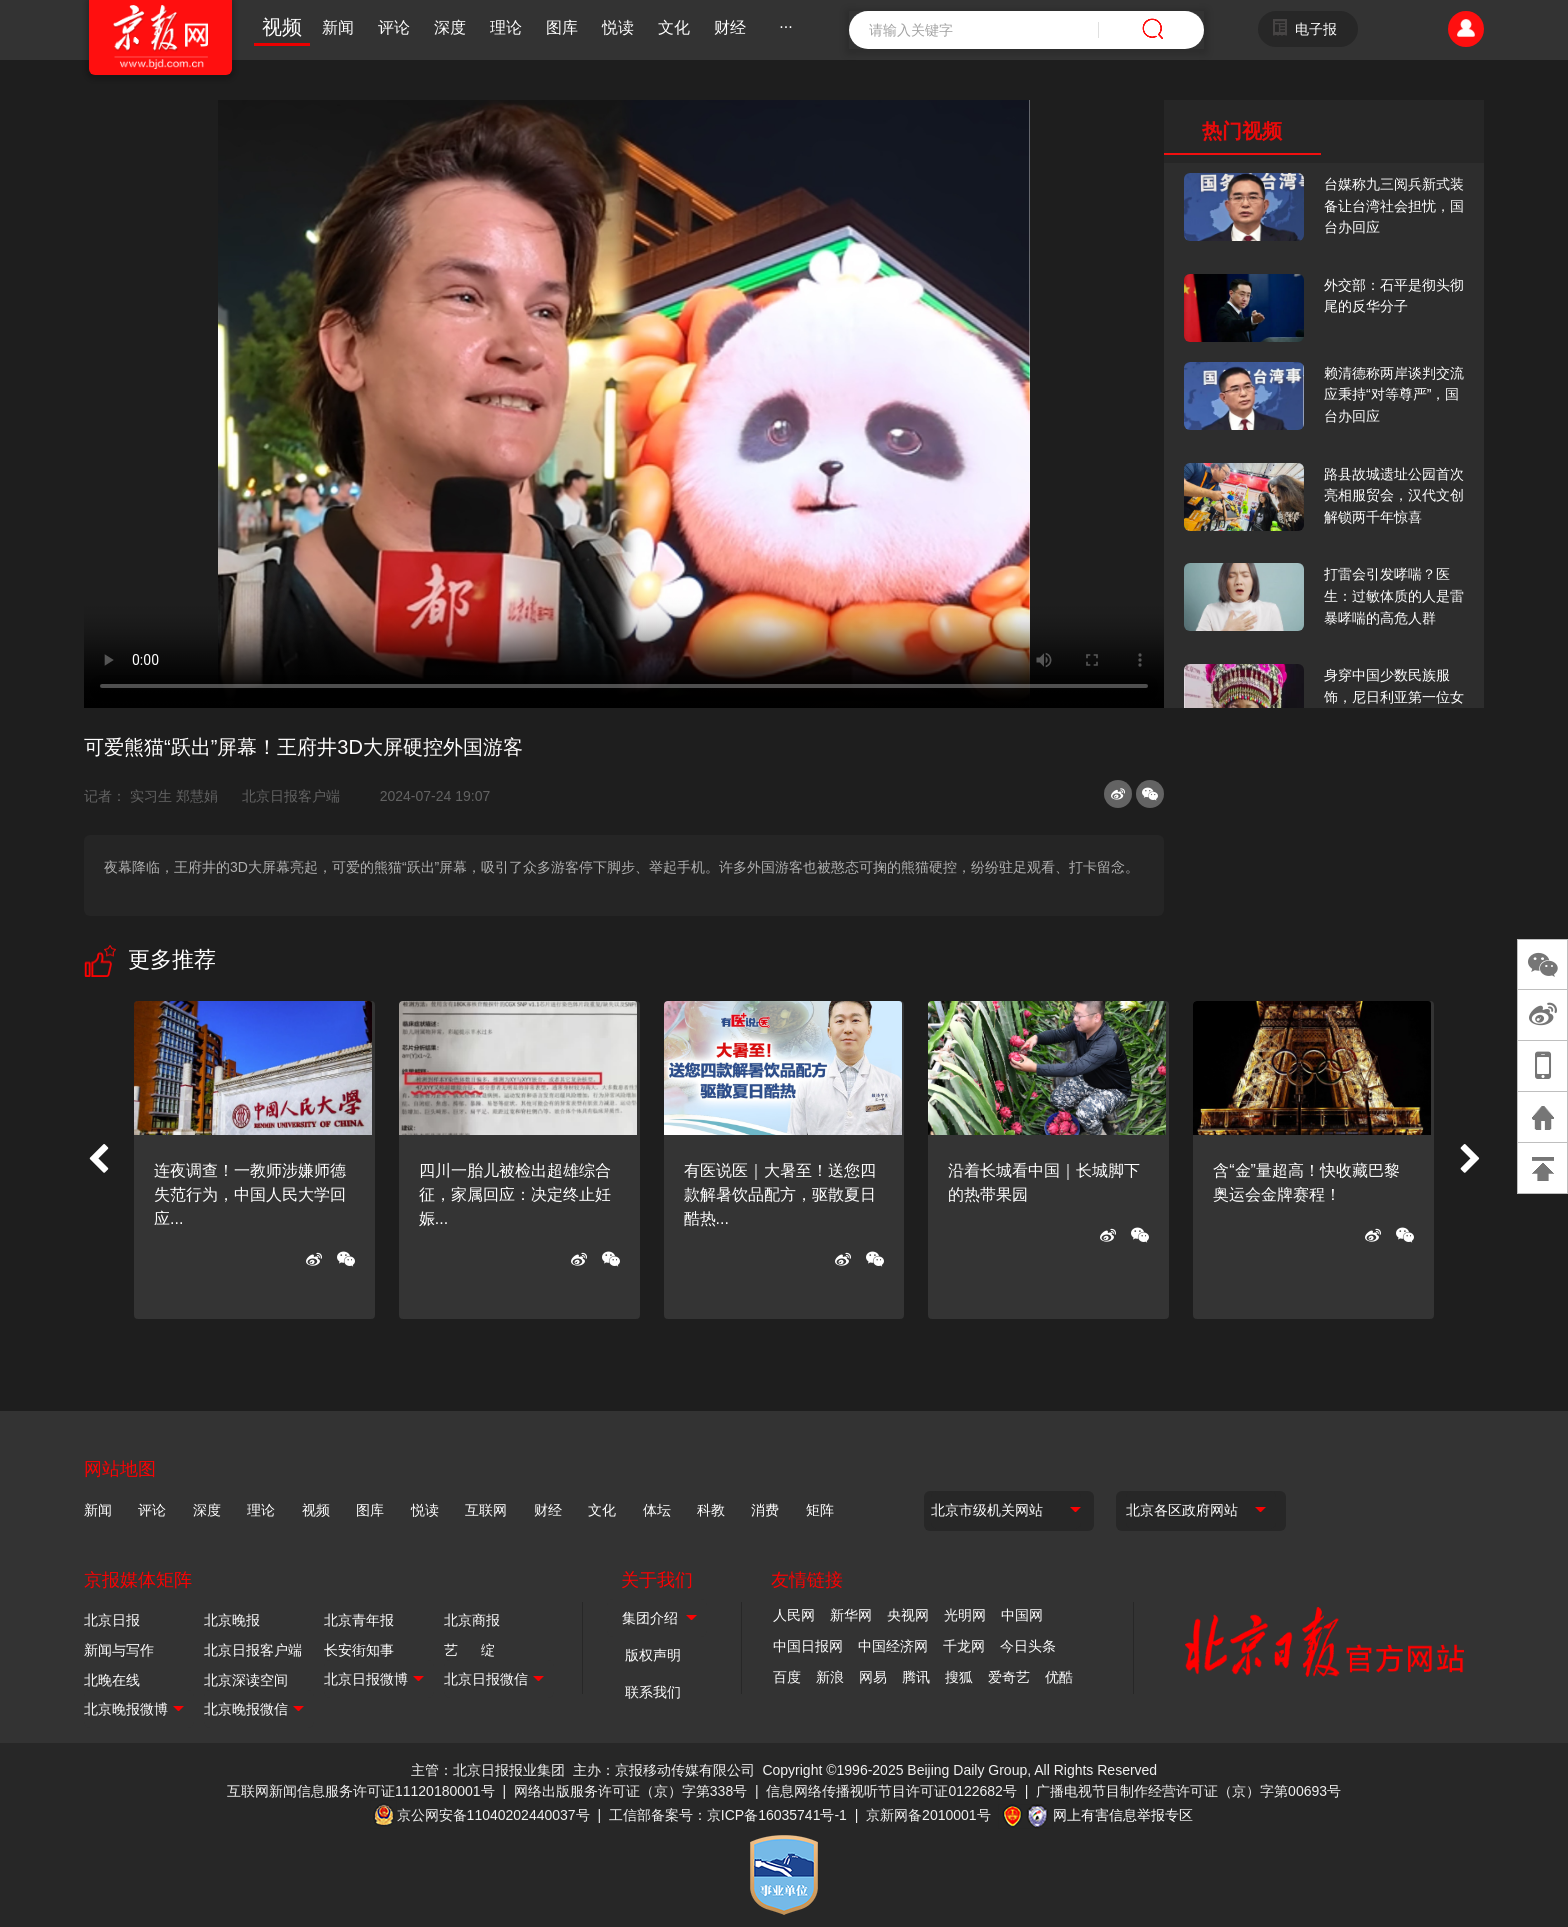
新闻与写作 (119, 1650)
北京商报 (472, 1620)
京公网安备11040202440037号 (493, 1815)
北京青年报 (359, 1620)
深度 (450, 27)
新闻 (338, 27)
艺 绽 (469, 1650)
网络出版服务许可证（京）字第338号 (630, 1791)
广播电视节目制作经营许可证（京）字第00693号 (1188, 1791)
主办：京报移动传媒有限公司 (664, 1770)
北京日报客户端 (291, 796)
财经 (730, 27)
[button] (98, 1160)
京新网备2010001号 (928, 1815)
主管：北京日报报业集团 (488, 1770)
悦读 (618, 27)
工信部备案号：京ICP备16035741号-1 (728, 1815)
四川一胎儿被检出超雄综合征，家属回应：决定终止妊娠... (515, 1194)
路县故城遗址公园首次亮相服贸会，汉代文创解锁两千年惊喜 (1394, 495)
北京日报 (112, 1620)
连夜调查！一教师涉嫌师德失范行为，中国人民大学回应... (250, 1194)
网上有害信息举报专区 (1123, 1815)
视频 (282, 27)
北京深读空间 (246, 1680)
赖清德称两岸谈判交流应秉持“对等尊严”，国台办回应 (1394, 394)
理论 (506, 27)
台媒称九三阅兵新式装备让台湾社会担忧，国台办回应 (1394, 205)
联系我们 (653, 1692)
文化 (674, 27)
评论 (394, 27)
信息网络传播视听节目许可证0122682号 (891, 1791)
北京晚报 (232, 1620)
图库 (562, 27)
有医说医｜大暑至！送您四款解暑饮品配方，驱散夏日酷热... (780, 1194)
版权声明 (653, 1655)
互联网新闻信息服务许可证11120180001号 (361, 1791)
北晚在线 (112, 1680)
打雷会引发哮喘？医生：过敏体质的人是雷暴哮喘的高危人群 (1394, 595)
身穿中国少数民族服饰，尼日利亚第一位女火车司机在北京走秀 (1394, 696)
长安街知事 (359, 1650)
